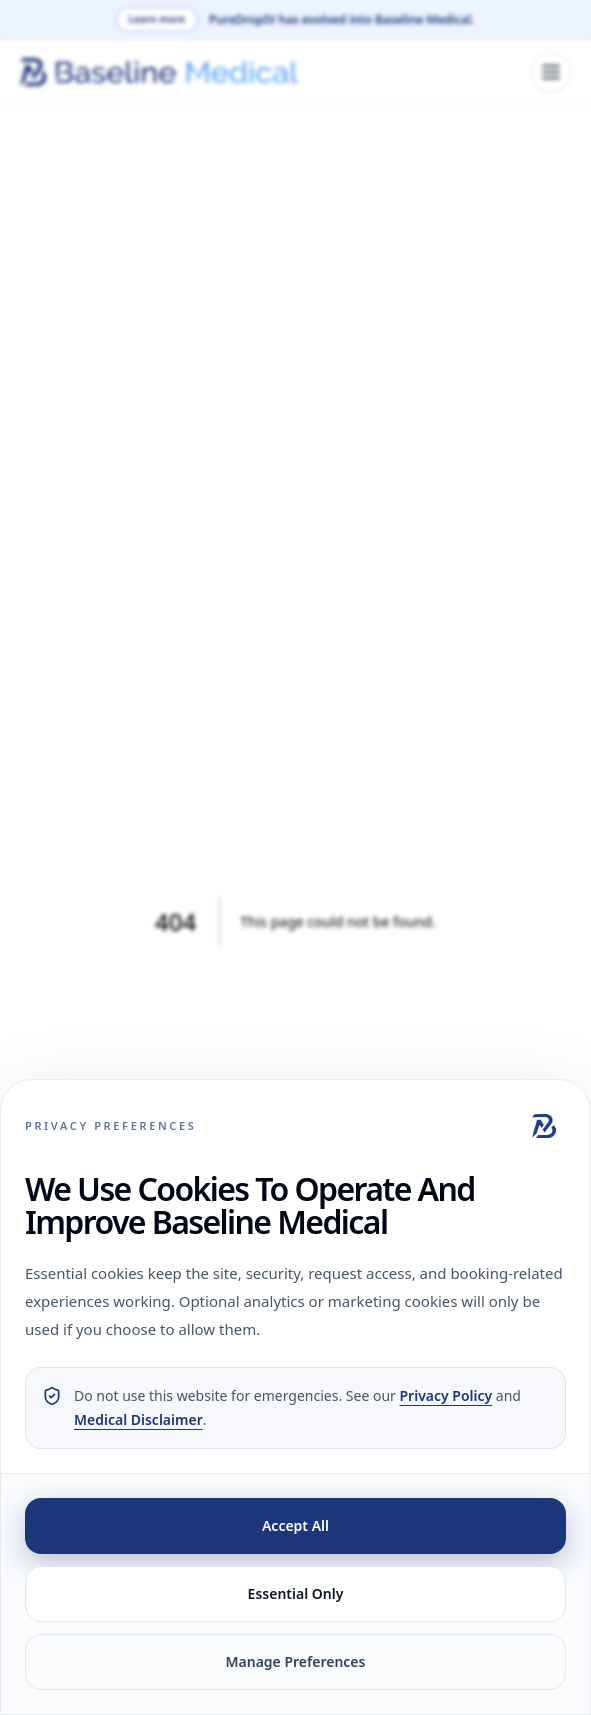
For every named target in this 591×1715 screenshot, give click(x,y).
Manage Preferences (296, 1661)
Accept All (295, 1525)
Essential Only (296, 1593)
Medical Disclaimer (138, 1419)
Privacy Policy (446, 1395)
